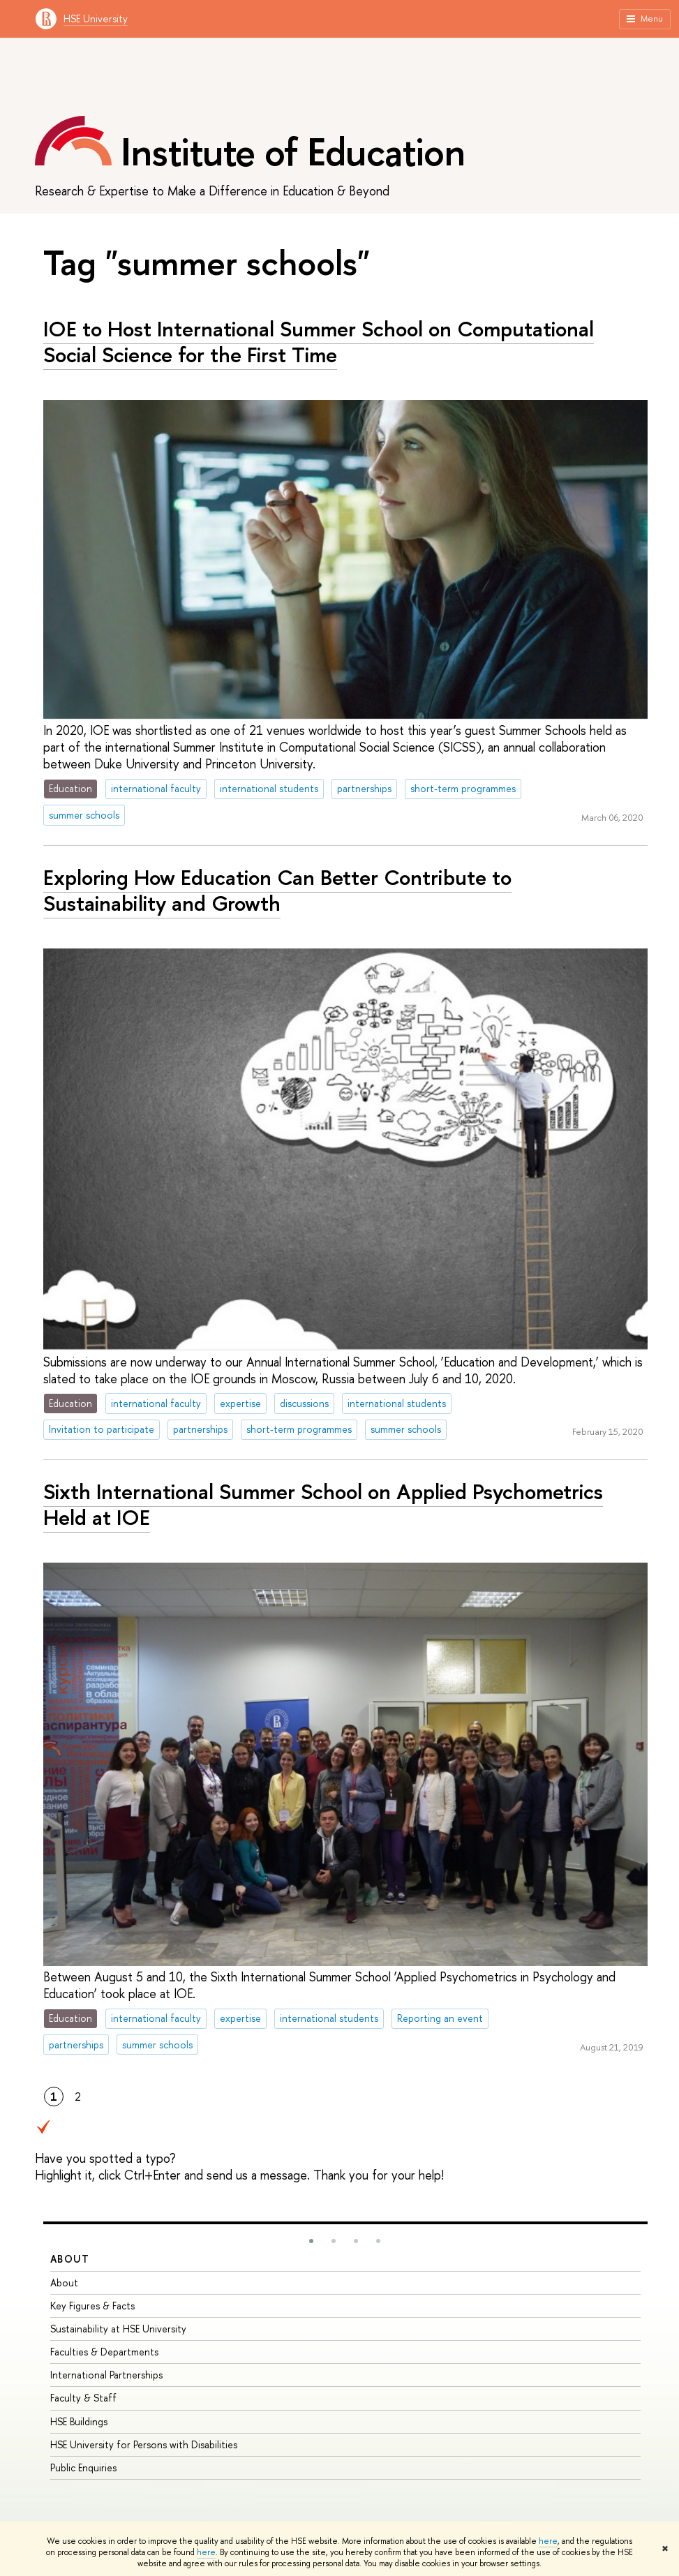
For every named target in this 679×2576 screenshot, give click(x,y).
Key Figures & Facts (92, 2305)
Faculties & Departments (104, 2351)
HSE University (96, 18)
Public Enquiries (83, 2467)
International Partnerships (106, 2374)
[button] (311, 2241)
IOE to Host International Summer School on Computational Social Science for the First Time (318, 341)
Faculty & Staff (83, 2397)
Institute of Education (293, 151)
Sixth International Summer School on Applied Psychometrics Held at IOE (323, 1504)
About (69, 2258)
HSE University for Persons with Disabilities (143, 2444)
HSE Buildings (78, 2421)
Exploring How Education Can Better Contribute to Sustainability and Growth (277, 890)
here (548, 2541)
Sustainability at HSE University (118, 2328)
